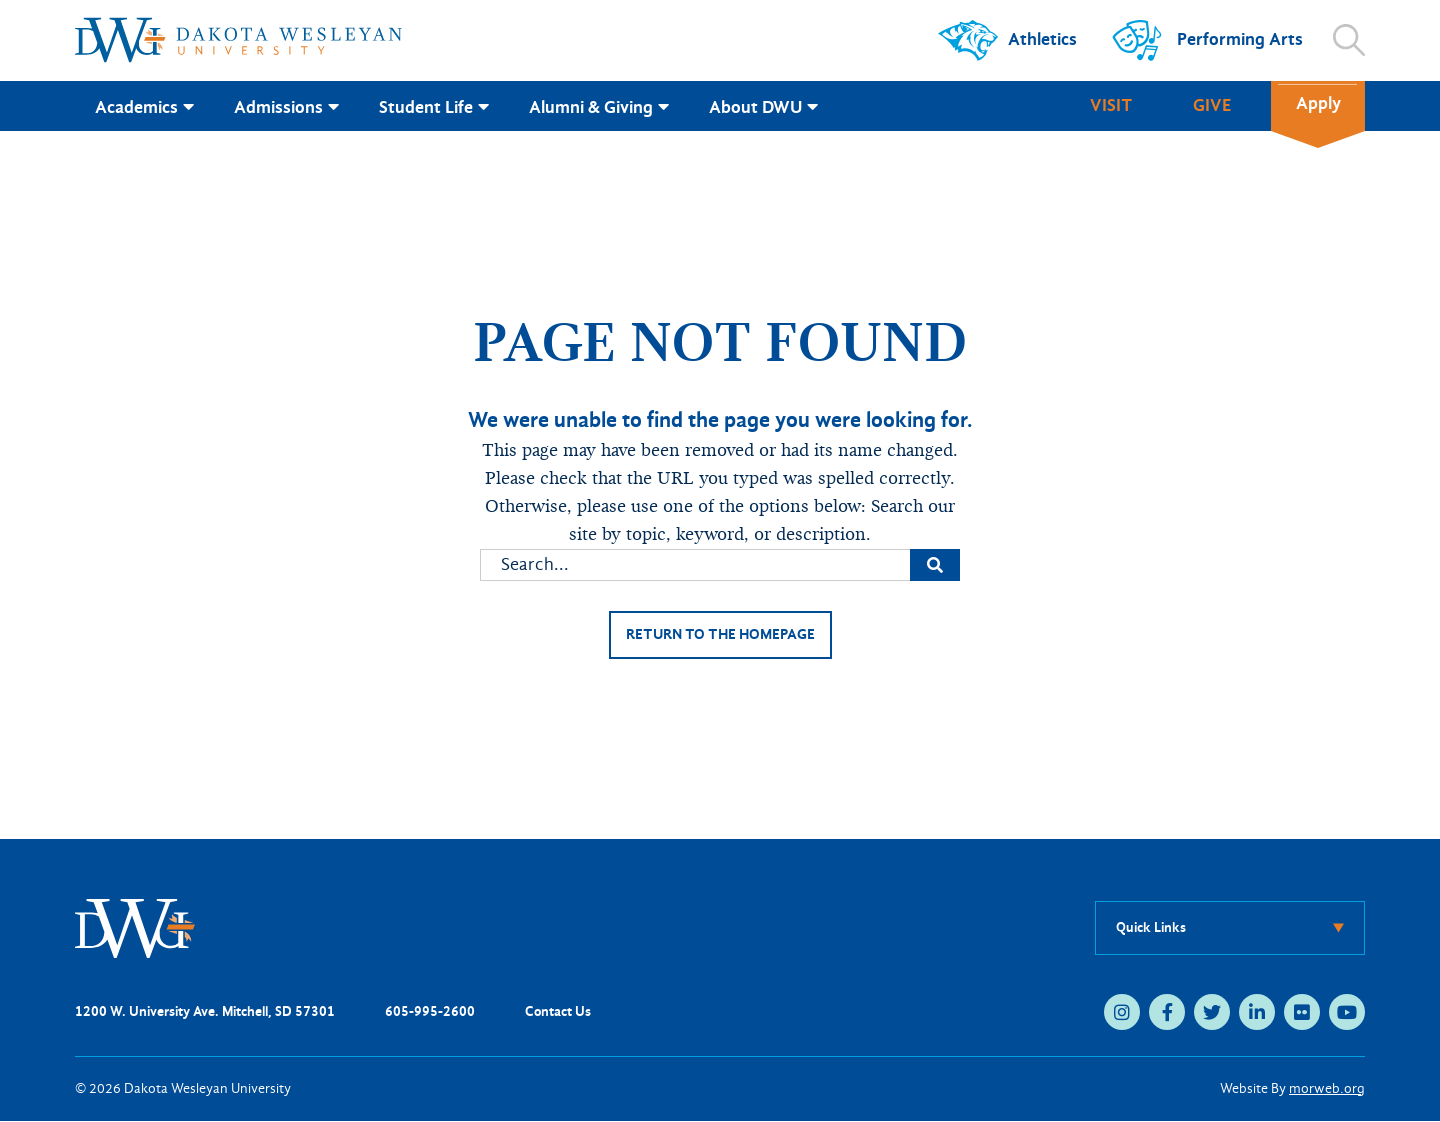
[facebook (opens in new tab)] (1167, 1013)
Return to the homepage (720, 635)
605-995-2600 (430, 1012)
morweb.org (1327, 1089)
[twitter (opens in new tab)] (1212, 1013)
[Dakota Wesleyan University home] (238, 40)
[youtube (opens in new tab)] (1347, 1013)
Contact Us (558, 1012)
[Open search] (1349, 40)
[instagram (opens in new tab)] (1122, 1013)
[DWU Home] (135, 928)
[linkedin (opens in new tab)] (1257, 1013)
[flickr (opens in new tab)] (1302, 1013)
